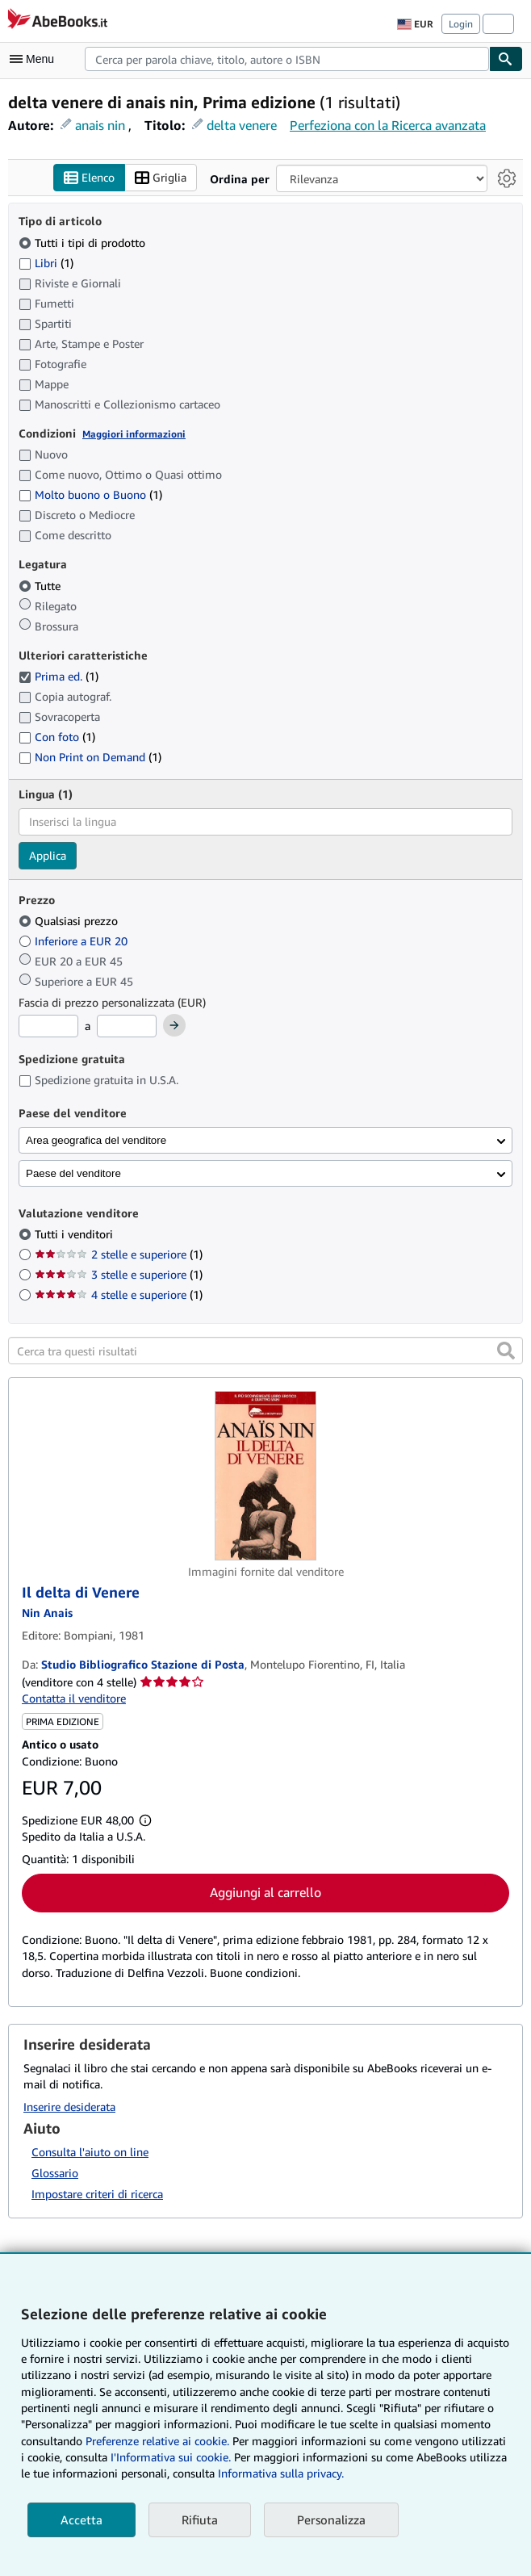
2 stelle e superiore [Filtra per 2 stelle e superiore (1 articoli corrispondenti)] (119, 1254)
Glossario (54, 2173)
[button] (506, 1350)
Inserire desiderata (69, 2106)
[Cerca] (506, 59)
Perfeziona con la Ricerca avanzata (388, 125)
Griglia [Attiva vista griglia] (160, 178)
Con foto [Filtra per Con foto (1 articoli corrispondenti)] (57, 736)
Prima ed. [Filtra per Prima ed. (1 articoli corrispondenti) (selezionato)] (58, 676)
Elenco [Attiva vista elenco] (89, 178)
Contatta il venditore (74, 1698)
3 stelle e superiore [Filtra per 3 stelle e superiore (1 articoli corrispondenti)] (119, 1274)
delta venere (242, 125)
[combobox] (287, 59)
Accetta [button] (81, 2519)
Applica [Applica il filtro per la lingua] (47, 855)
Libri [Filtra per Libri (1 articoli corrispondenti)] (46, 262)
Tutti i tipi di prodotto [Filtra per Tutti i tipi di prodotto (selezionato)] (83, 242)
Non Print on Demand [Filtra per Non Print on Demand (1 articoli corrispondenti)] (90, 757)
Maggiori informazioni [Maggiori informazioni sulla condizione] (134, 434)
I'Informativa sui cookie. (171, 2457)
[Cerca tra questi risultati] (265, 1350)
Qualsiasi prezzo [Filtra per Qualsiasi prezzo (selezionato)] (70, 921)
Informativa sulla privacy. (281, 2473)
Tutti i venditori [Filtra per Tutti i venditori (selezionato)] (75, 1234)
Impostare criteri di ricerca (97, 2194)
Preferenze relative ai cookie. (157, 2441)
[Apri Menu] (35, 59)
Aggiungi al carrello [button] (265, 1892)
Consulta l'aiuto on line (89, 2152)
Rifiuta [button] (200, 2519)
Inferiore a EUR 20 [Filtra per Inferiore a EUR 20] (75, 941)
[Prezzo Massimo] (127, 1026)
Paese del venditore (73, 1173)
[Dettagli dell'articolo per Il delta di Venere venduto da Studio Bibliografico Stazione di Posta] (265, 1475)
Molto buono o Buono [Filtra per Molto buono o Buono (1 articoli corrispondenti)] (90, 494)
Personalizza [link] (331, 2519)
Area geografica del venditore (96, 1140)
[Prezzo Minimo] (48, 1026)
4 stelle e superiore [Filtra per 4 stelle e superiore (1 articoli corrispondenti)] (119, 1294)
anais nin (100, 125)
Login (461, 24)
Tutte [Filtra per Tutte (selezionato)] (41, 586)
